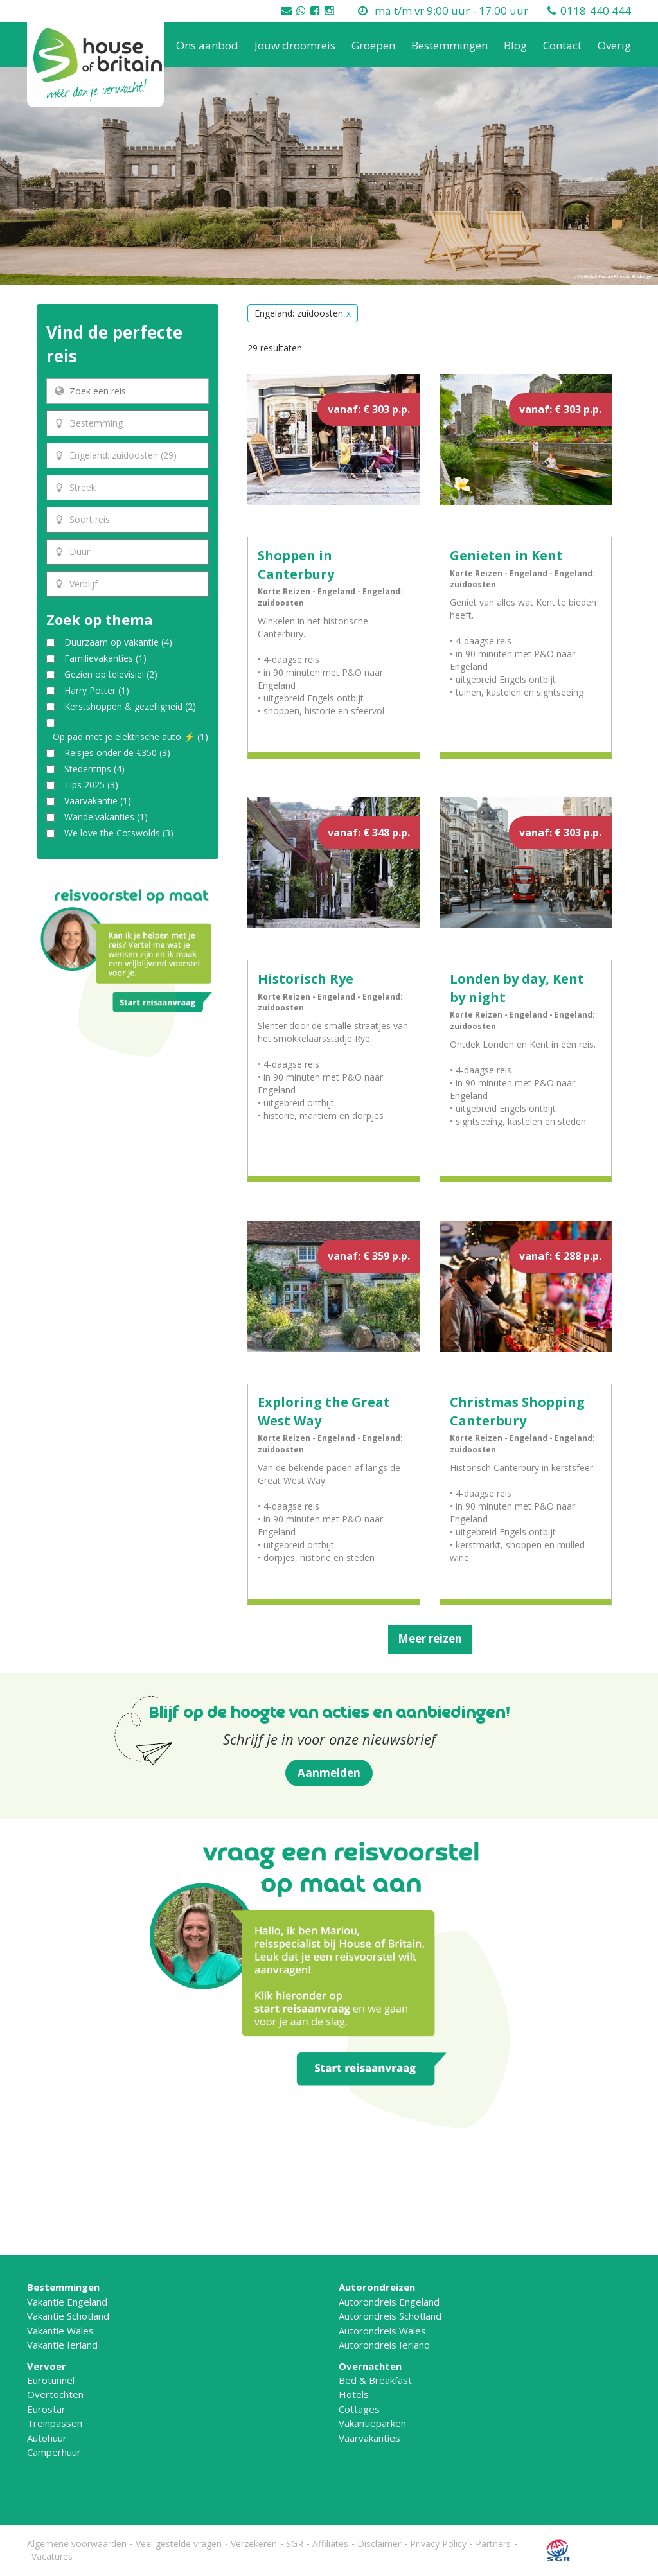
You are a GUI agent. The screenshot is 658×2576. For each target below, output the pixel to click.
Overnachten (370, 2366)
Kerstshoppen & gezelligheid (130, 706)
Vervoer (46, 2366)
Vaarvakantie (97, 801)
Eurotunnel (51, 2380)
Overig (614, 45)
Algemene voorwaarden (77, 2543)
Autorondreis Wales (382, 2330)
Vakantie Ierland (62, 2344)
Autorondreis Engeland (389, 2301)
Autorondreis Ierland (384, 2344)
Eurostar (46, 2409)
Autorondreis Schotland (390, 2315)
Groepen (373, 45)
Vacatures (52, 2556)
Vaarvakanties (369, 2437)
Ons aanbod (207, 45)
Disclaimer (379, 2543)
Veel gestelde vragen (179, 2543)
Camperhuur (54, 2452)
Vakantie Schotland (68, 2315)
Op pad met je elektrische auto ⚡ (130, 736)
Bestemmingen (449, 45)
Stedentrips (94, 769)
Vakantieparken (372, 2423)
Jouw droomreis (294, 45)
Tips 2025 (91, 785)
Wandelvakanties (106, 817)
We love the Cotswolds (118, 833)
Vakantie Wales (60, 2330)
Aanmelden (329, 1772)
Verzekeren (254, 2543)
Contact (562, 45)
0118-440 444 (595, 10)
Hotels (354, 2394)
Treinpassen (54, 2423)
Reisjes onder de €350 (117, 752)
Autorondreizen (377, 2286)
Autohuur (47, 2437)
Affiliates (330, 2543)
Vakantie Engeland (67, 2301)
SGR (294, 2543)
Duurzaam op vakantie (118, 642)
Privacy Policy (438, 2543)
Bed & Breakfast (375, 2380)
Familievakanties (105, 658)
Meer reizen (430, 1638)
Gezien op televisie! (110, 674)
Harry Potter (96, 690)
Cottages (359, 2409)
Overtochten (55, 2394)
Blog (515, 45)
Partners (493, 2543)
